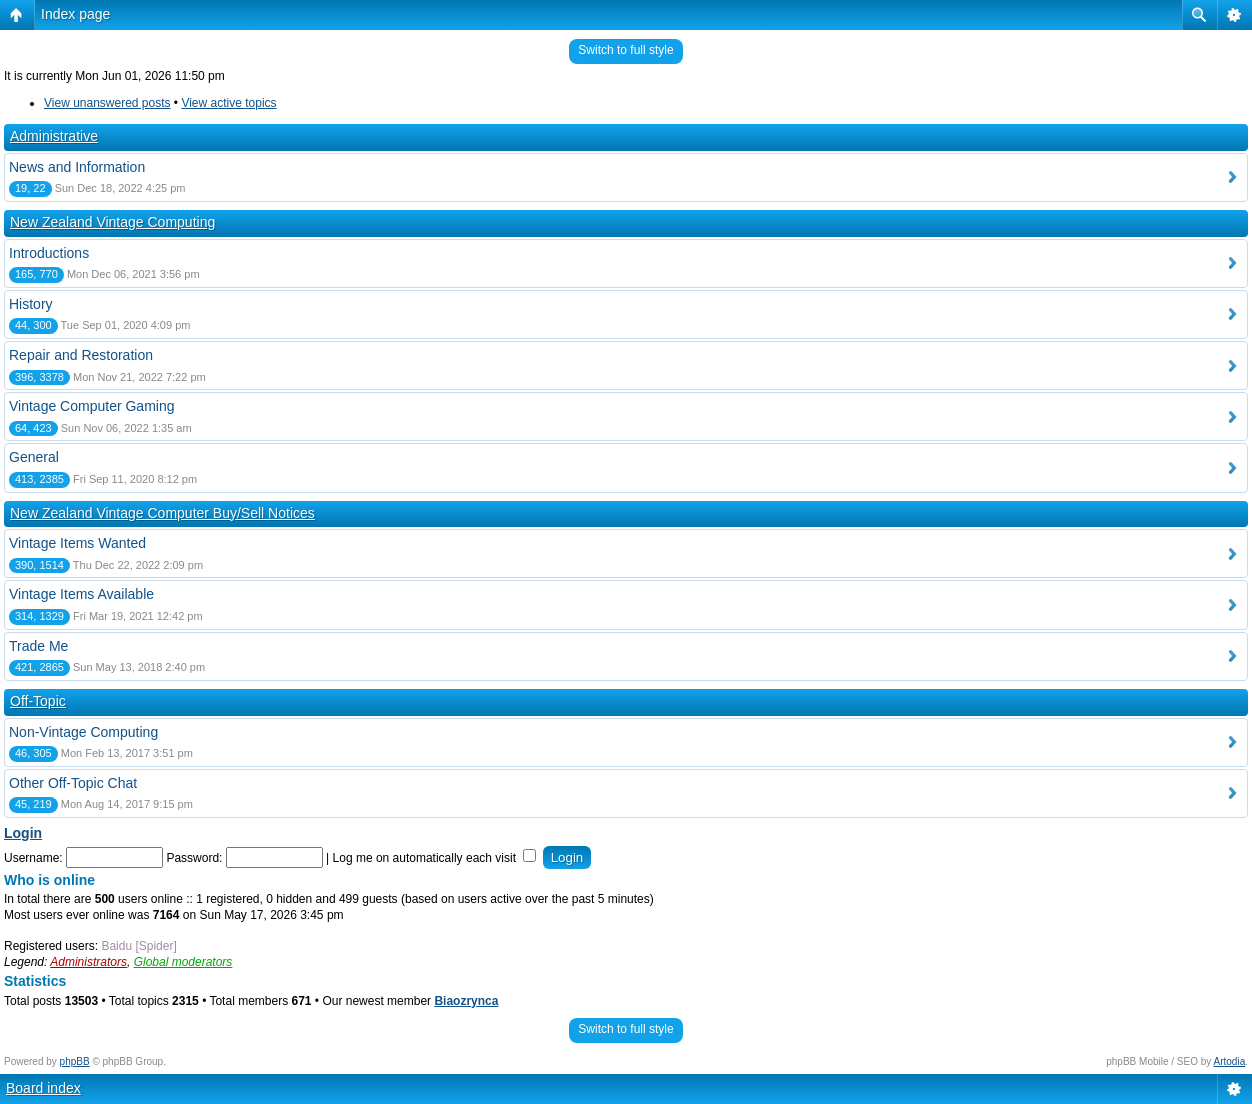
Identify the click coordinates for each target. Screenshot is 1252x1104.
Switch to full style (625, 50)
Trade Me (38, 646)
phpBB (75, 1061)
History (31, 304)
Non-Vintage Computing (83, 732)
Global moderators (183, 962)
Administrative (54, 136)
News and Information (77, 167)
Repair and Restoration (81, 355)
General (34, 457)
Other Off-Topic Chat (73, 783)
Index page (75, 14)
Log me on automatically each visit (435, 858)
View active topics (228, 103)
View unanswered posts (107, 103)
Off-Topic (38, 701)
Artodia (1230, 1061)
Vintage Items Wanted (77, 543)
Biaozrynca (466, 1001)
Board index (43, 1088)
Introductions (49, 253)
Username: (33, 858)
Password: (194, 858)
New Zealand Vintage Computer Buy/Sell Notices (162, 513)
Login (23, 833)
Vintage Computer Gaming (92, 406)
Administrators (88, 962)
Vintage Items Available (81, 594)
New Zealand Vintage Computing (112, 222)
